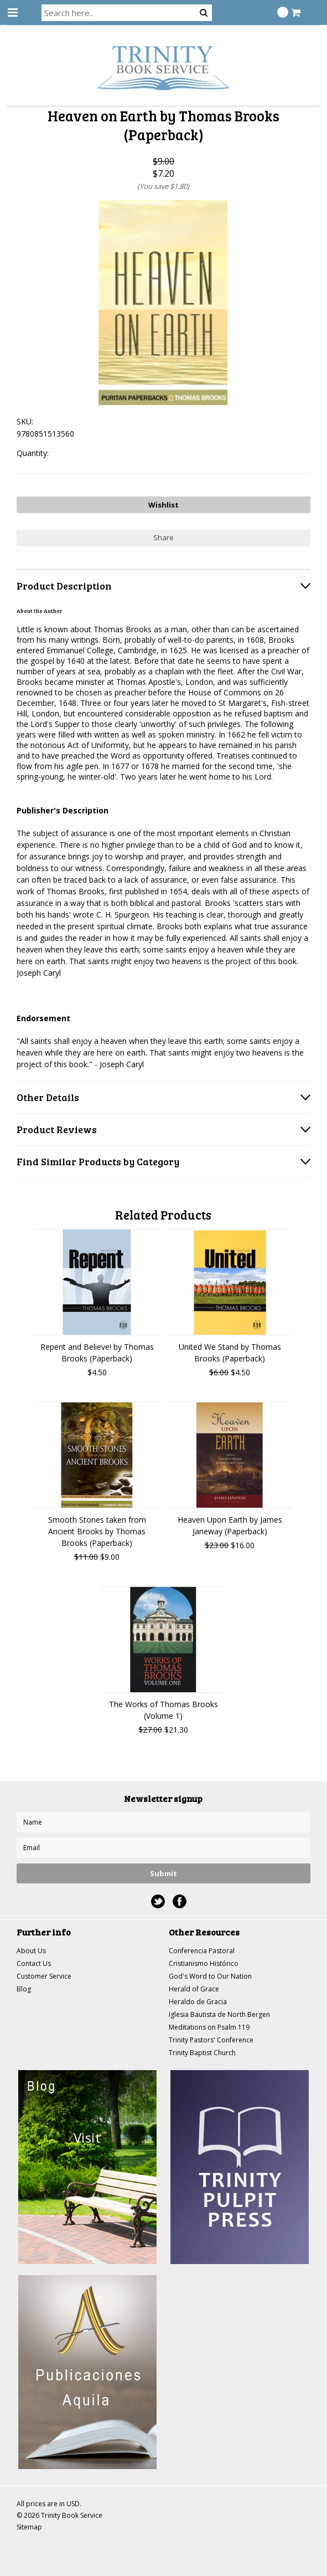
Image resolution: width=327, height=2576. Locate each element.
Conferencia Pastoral (202, 1950)
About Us (31, 1950)
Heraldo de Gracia (198, 2001)
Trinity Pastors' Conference (211, 2040)
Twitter (158, 1901)
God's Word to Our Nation (210, 1976)
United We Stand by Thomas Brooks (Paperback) (230, 1352)
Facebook (179, 1901)
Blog (24, 1989)
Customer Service (44, 1976)
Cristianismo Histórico (203, 1963)
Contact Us (34, 1963)
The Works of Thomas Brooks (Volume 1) (163, 1710)
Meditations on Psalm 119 (209, 2027)
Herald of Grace (194, 1989)
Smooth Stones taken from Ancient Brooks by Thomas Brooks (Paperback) (97, 1531)
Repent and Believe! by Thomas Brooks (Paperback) (97, 1352)
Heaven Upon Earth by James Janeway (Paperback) (230, 1525)
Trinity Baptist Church (202, 2052)
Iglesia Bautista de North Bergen (219, 2014)
